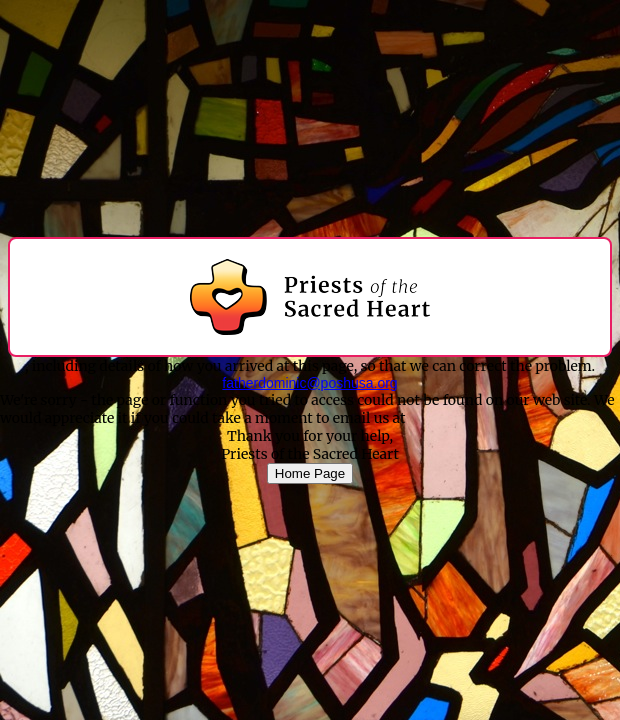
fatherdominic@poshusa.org (309, 383)
